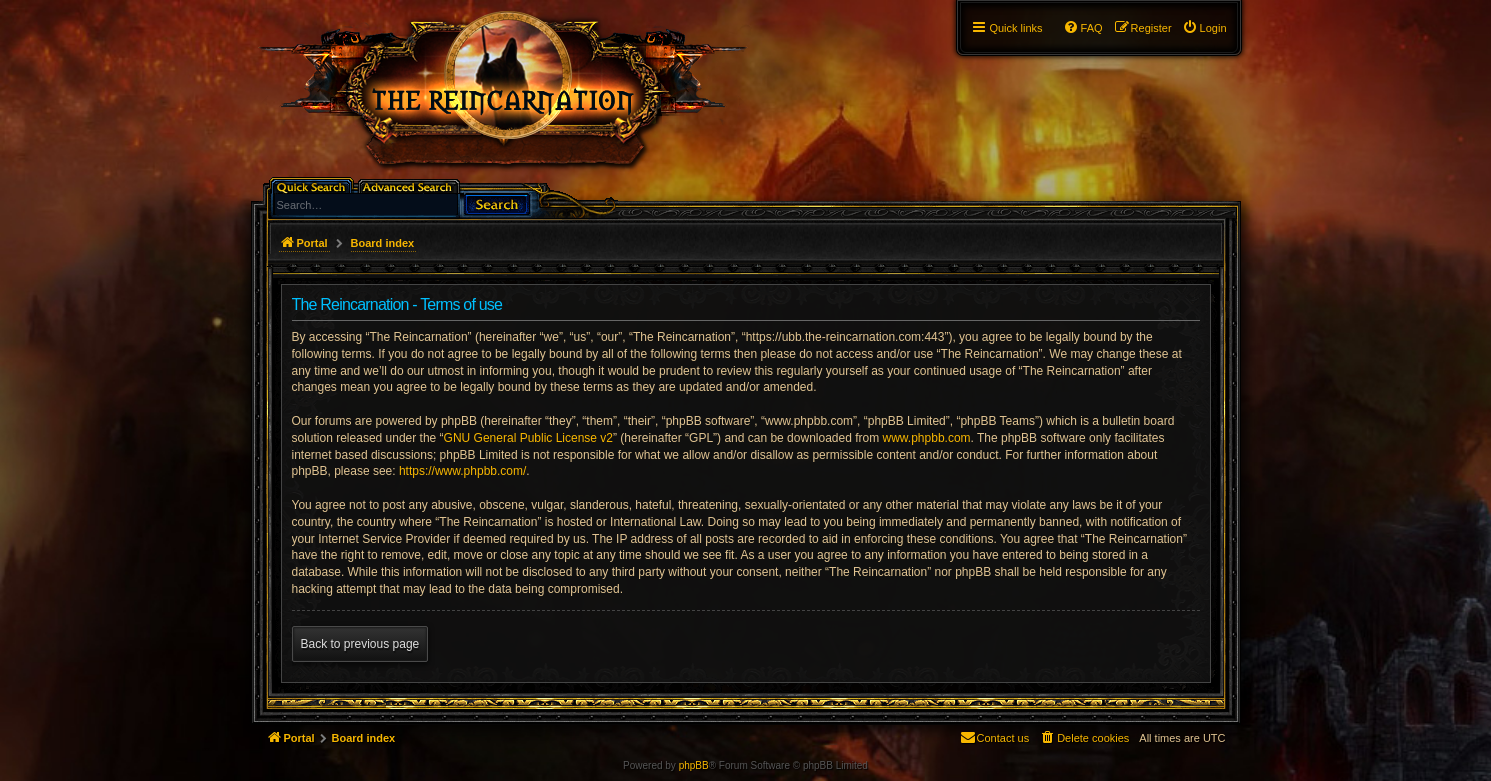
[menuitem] (1204, 28)
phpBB (694, 765)
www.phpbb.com (927, 438)
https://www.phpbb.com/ (462, 471)
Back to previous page (360, 644)
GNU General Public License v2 (528, 438)
